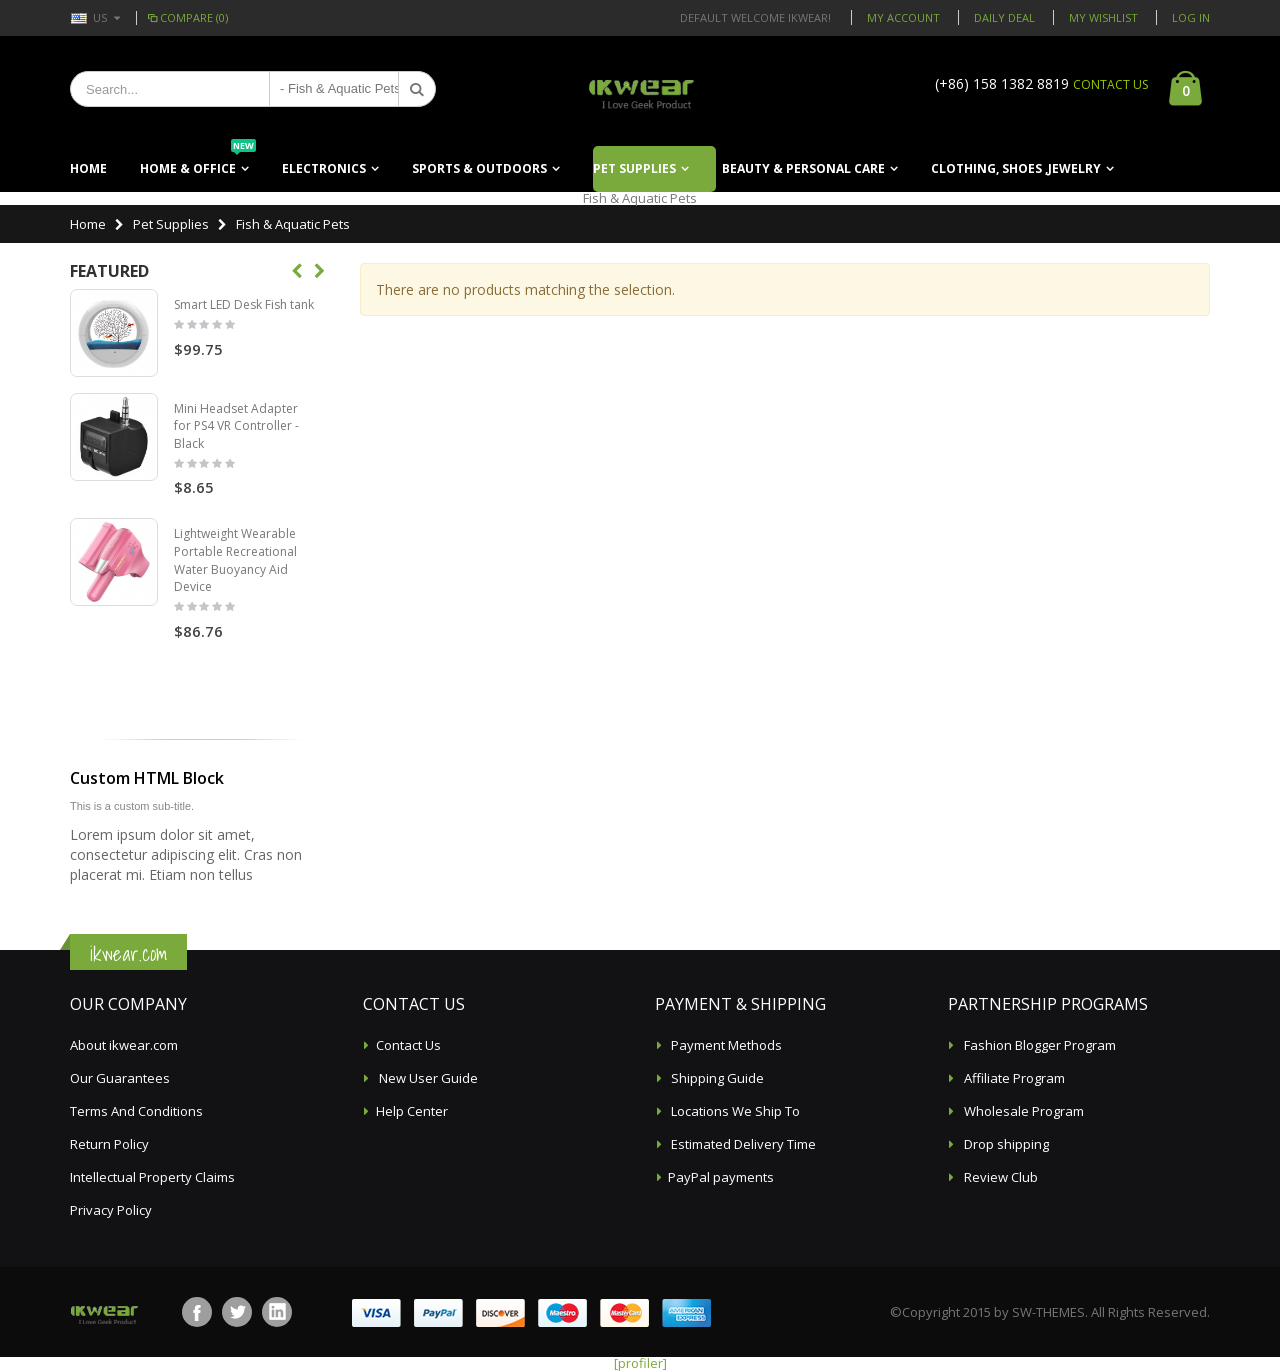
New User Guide (427, 1078)
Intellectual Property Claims (152, 1177)
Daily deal (1004, 17)
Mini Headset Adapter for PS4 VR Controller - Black (236, 426)
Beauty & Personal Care (803, 168)
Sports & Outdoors (479, 168)
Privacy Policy (111, 1210)
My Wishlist (1103, 17)
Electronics (324, 168)
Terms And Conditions (136, 1111)
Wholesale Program (1022, 1111)
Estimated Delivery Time (742, 1144)
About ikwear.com (124, 1045)
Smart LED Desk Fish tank (244, 304)
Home (88, 224)
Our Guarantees (120, 1078)
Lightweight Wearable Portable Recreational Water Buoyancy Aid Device (235, 560)
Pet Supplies (634, 168)
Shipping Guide (716, 1078)
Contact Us (408, 1045)
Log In (1191, 17)
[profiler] (640, 1363)
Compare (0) (186, 17)
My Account (903, 17)
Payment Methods (725, 1045)
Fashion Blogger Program (1038, 1045)
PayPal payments (721, 1177)
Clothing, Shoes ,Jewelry (1016, 168)
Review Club (999, 1177)
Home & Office (198, 161)
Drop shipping (1005, 1144)
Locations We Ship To (734, 1111)
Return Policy (109, 1144)
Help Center (412, 1111)
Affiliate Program (1013, 1078)
